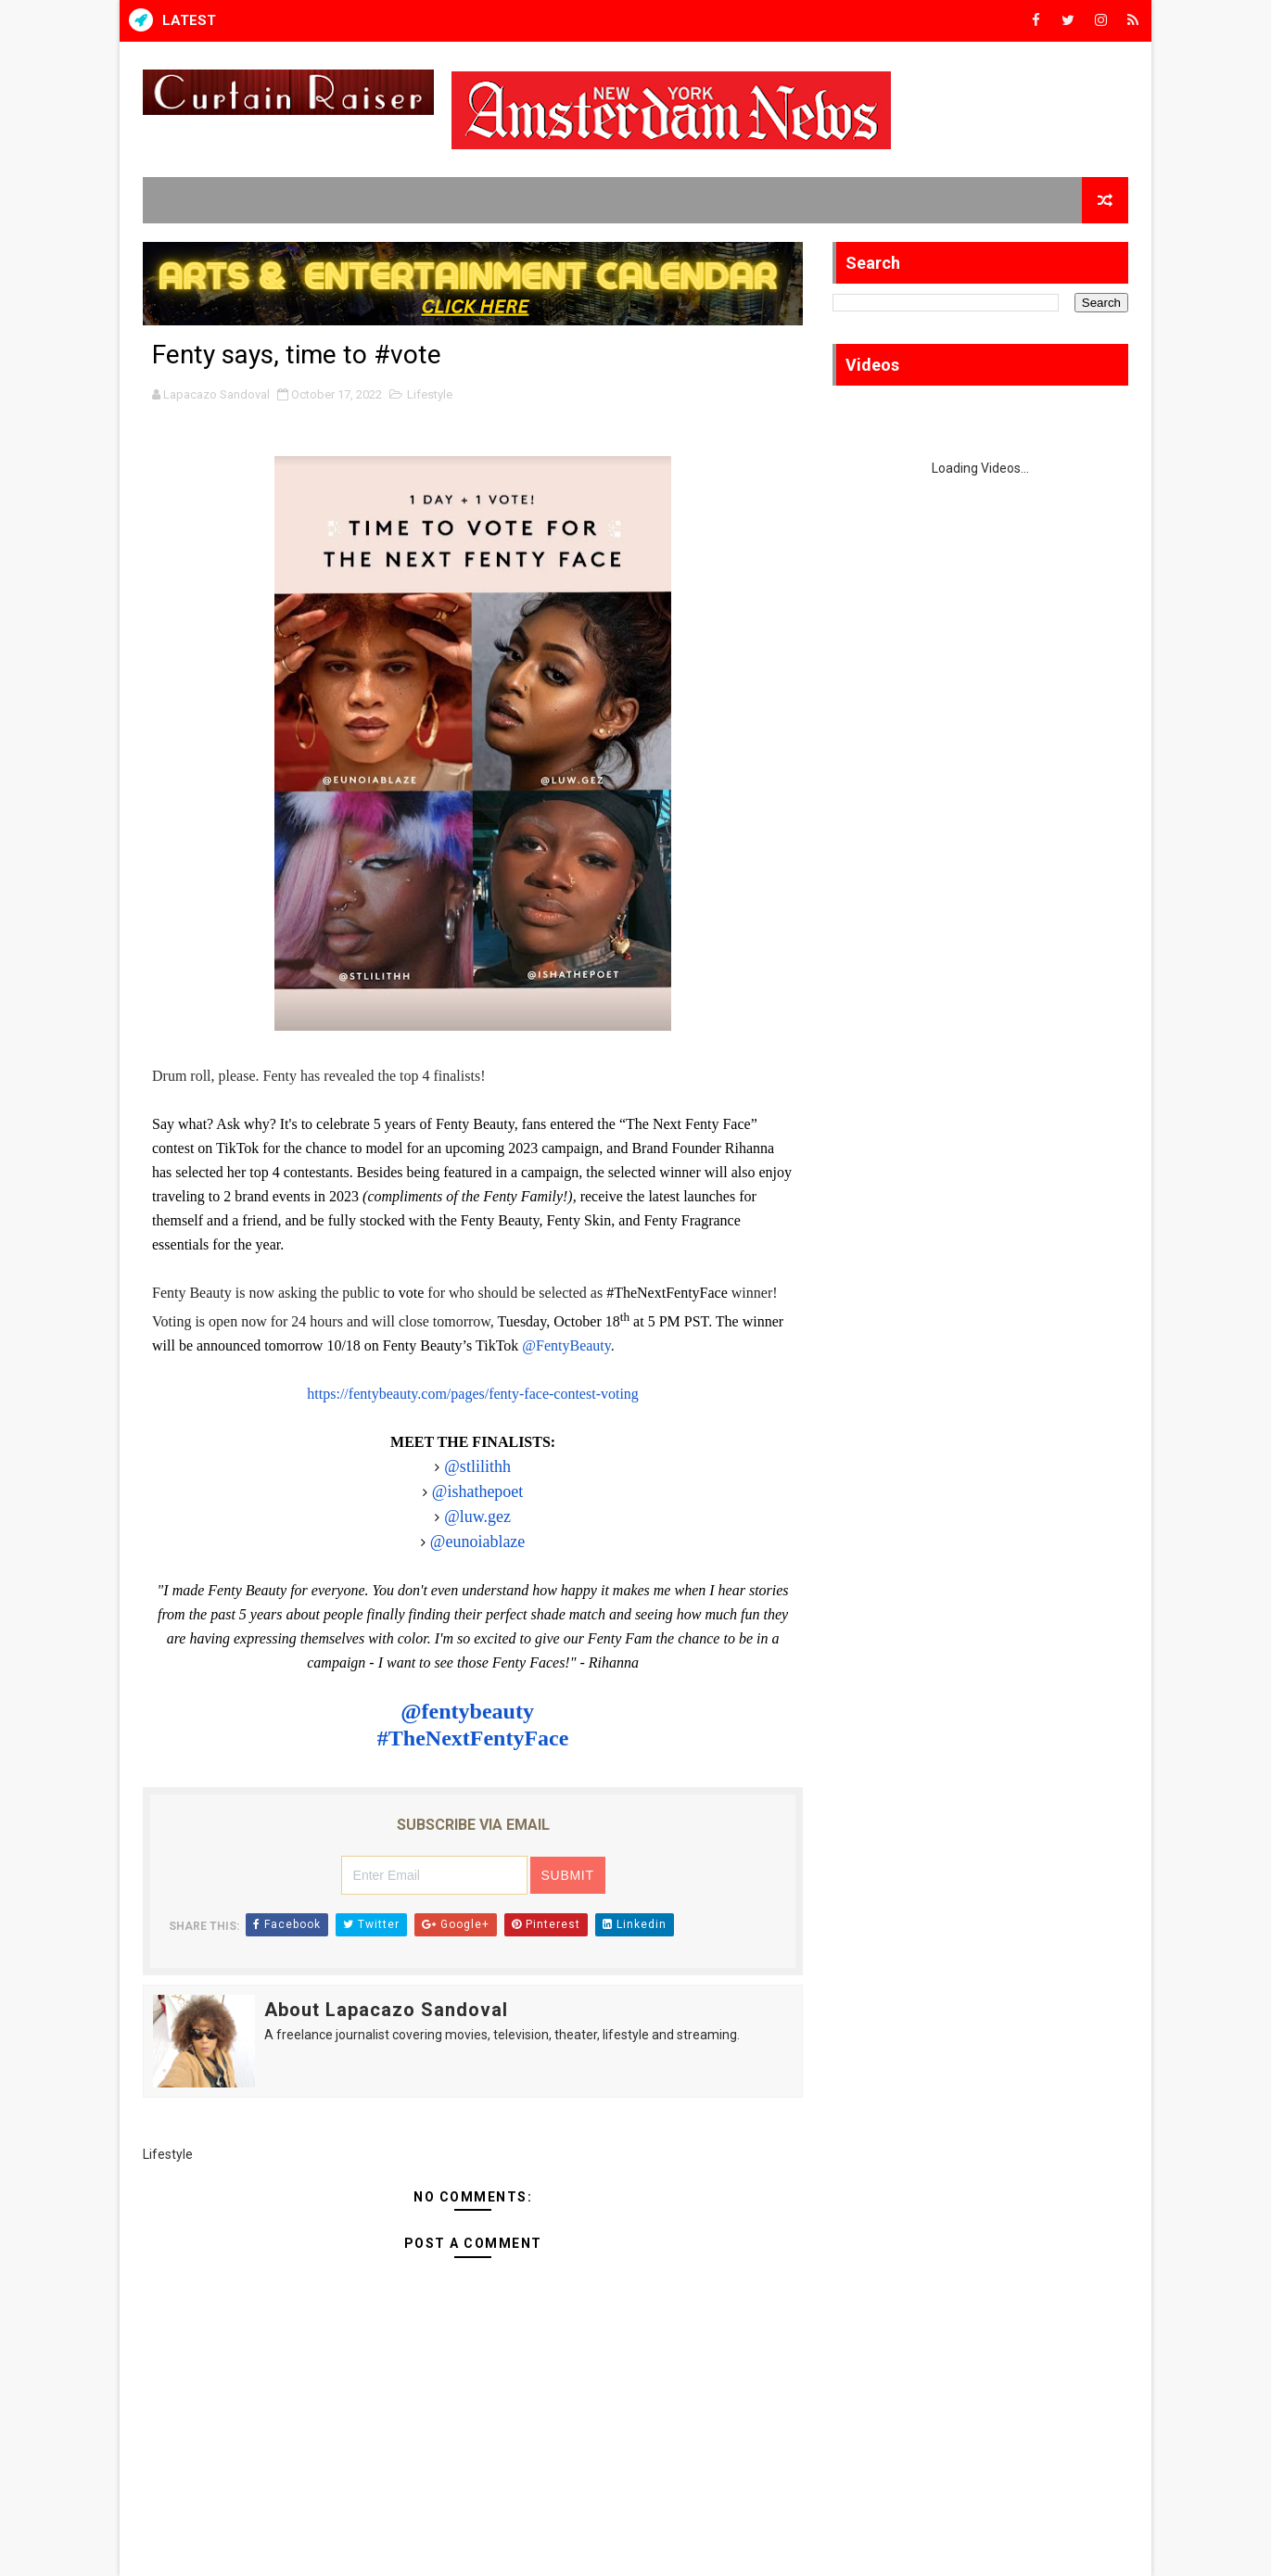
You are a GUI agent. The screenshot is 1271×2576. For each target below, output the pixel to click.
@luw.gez (477, 1516)
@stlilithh (477, 1466)
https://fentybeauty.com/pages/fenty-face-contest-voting (473, 1394)
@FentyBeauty (566, 1345)
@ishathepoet (478, 1491)
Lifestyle (429, 394)
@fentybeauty (470, 1711)
